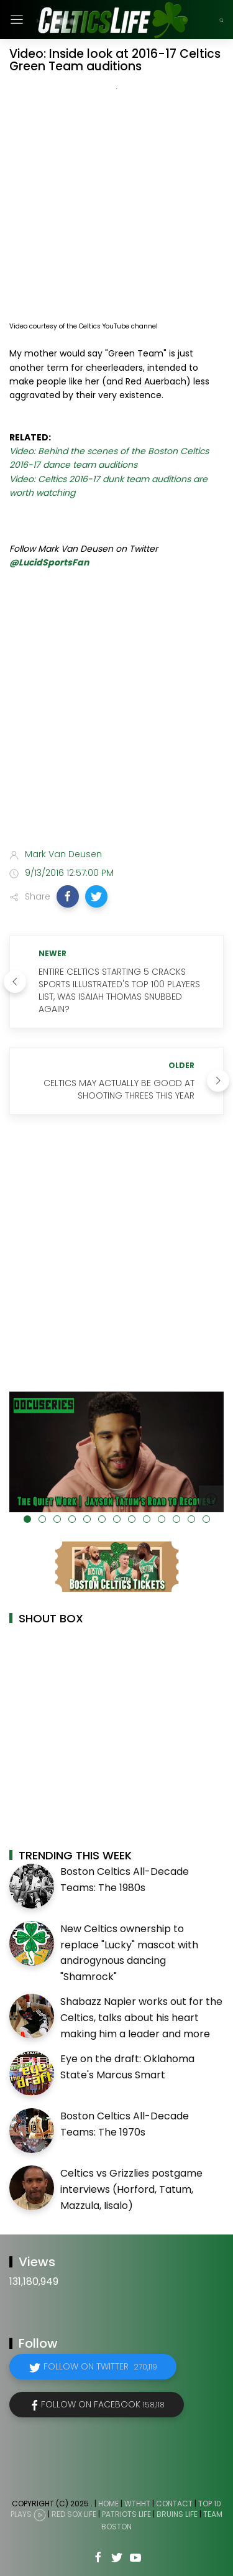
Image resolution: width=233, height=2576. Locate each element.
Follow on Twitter (100, 2366)
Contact (174, 2503)
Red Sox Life (74, 2514)
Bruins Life (177, 2514)
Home (108, 2503)
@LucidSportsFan (49, 562)
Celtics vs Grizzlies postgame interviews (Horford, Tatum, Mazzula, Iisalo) (131, 2189)
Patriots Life (126, 2514)
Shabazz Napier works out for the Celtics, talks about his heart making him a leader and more (141, 2017)
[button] (68, 896)
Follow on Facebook (103, 2404)
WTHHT (137, 2503)
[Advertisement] (116, 710)
